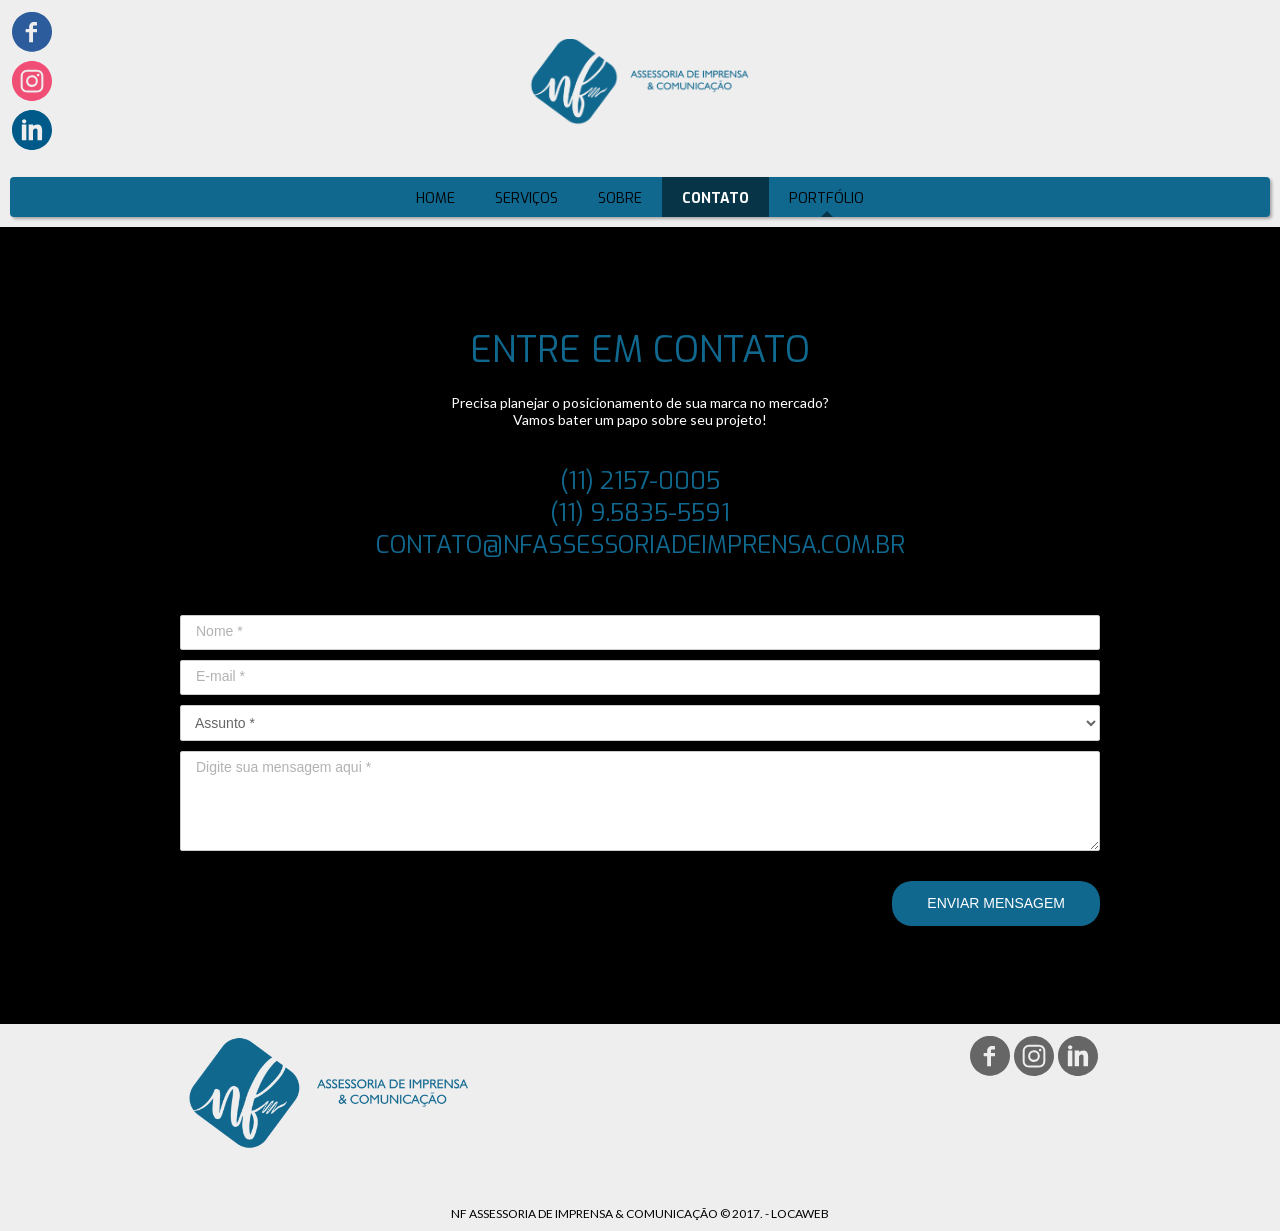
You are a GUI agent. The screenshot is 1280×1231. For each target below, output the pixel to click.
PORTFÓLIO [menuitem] (826, 198)
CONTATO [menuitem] (715, 198)
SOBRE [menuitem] (620, 198)
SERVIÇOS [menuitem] (526, 198)
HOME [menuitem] (435, 198)
